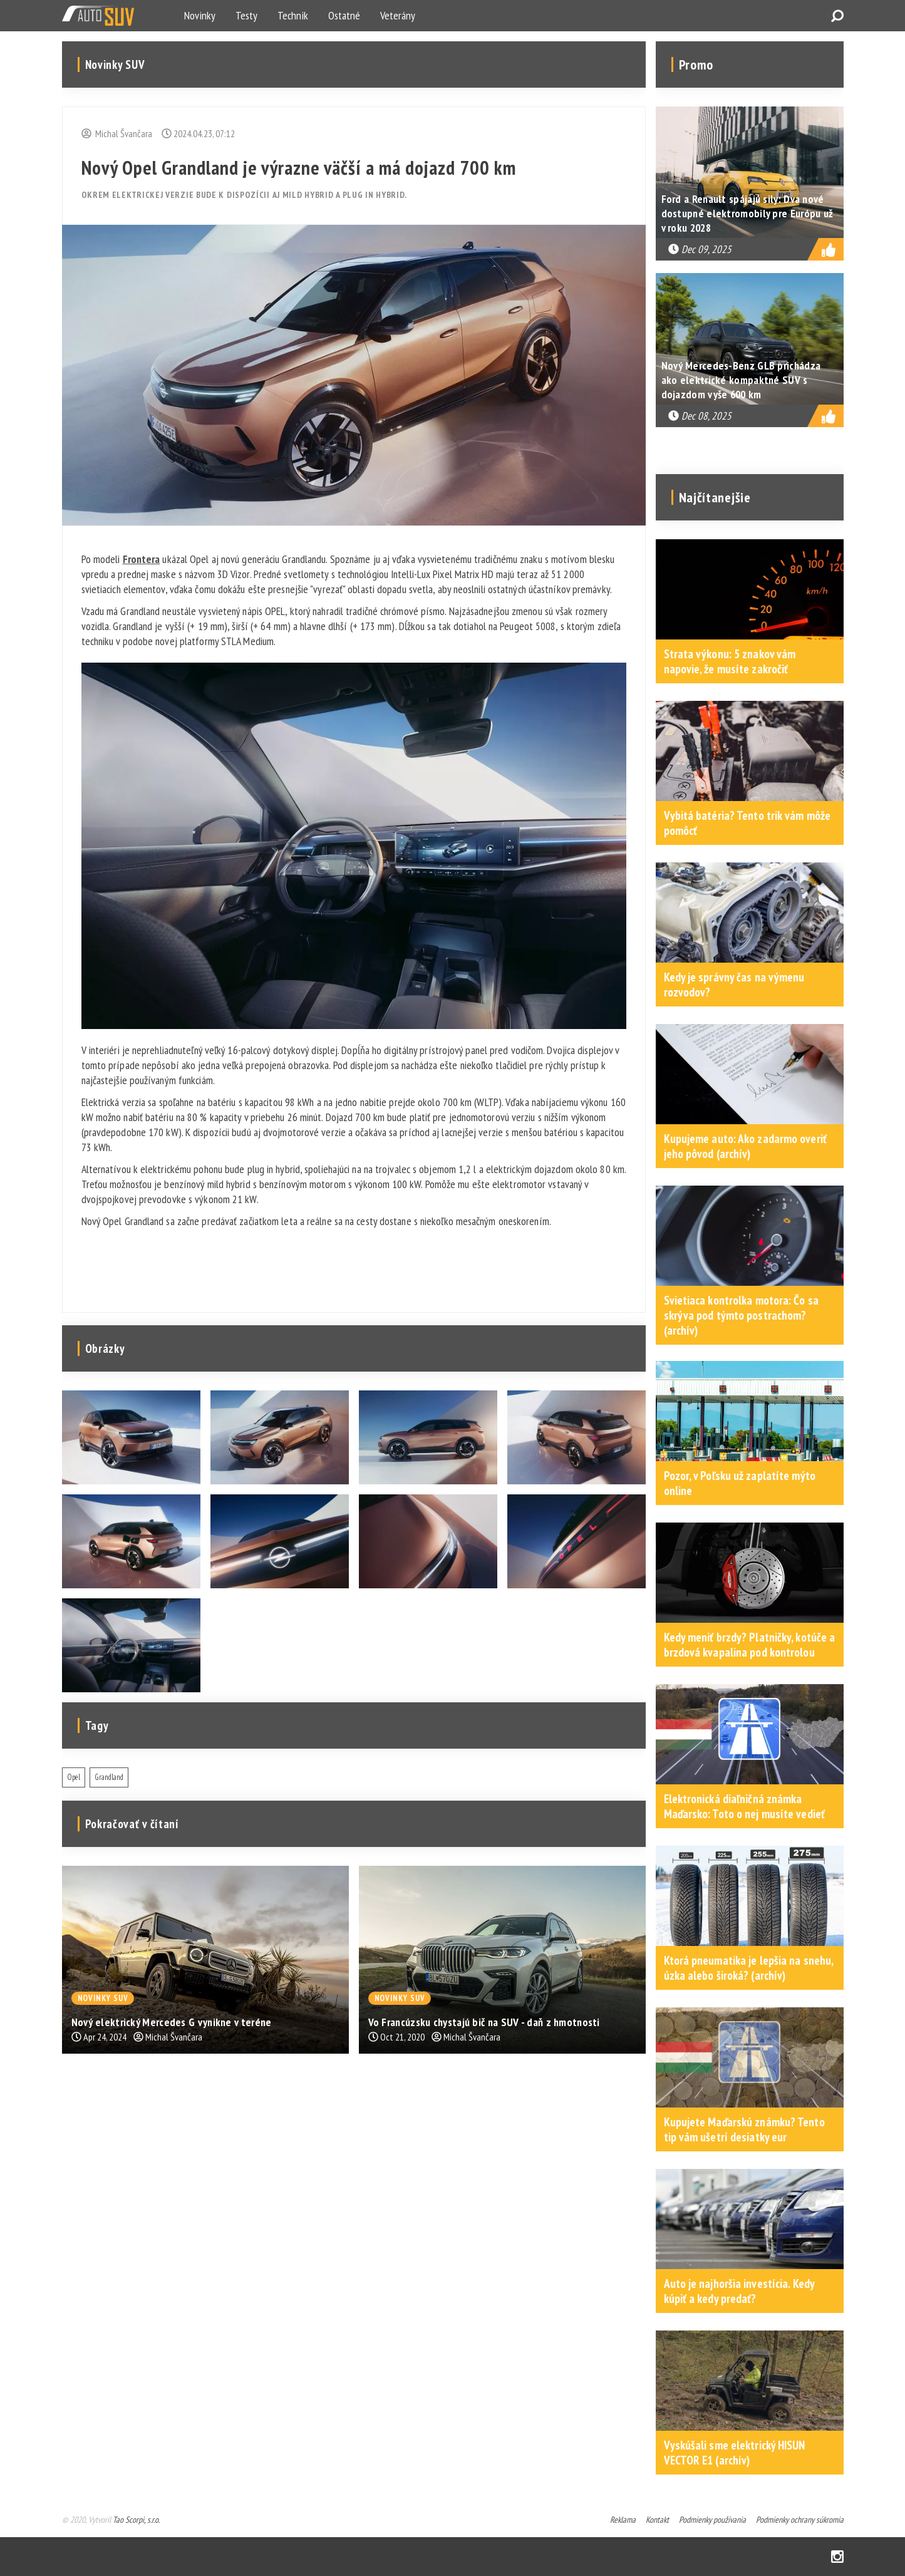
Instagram (837, 2556)
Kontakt (657, 2519)
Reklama (623, 2519)
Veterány (397, 15)
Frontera (141, 559)
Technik (292, 15)
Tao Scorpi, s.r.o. (136, 2519)
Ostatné (344, 15)
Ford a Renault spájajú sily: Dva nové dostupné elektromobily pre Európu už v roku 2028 (747, 213)
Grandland (109, 1777)
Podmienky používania (712, 2519)
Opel (73, 1777)
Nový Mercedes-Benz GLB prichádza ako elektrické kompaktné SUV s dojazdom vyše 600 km (741, 379)
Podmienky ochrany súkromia (800, 2519)
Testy (246, 15)
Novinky (199, 15)
